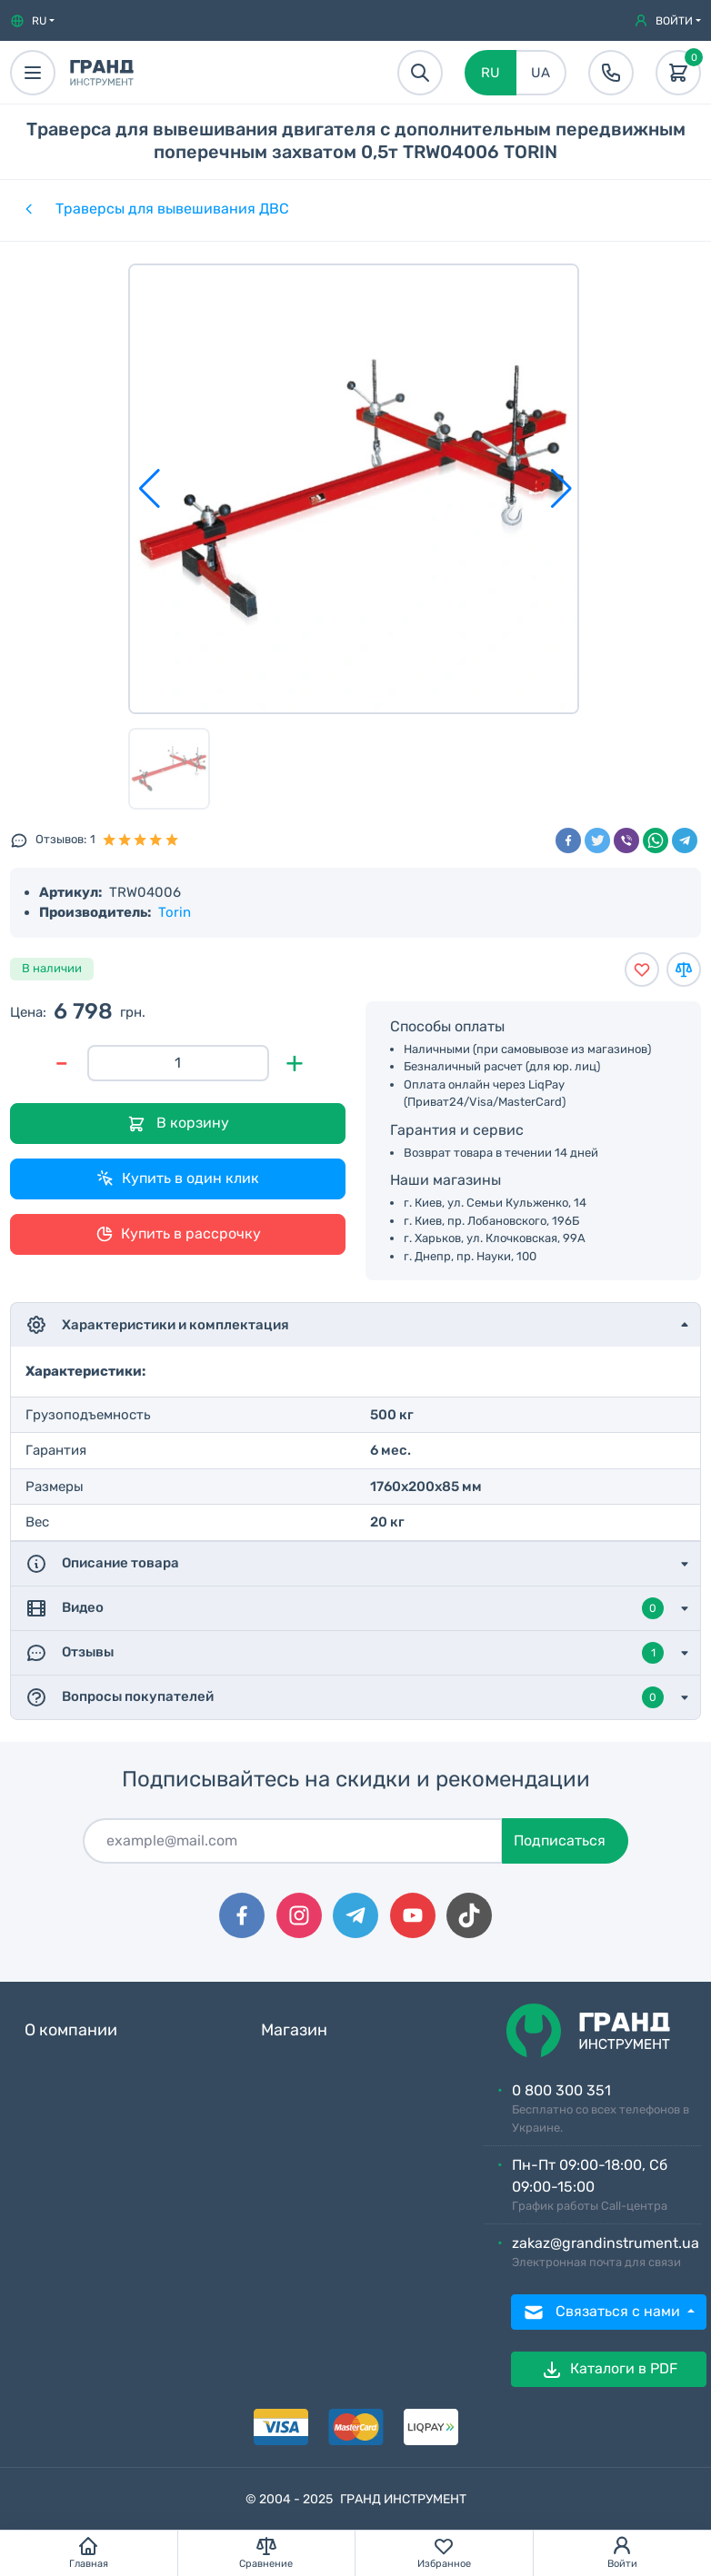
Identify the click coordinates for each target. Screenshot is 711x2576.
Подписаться (560, 1840)
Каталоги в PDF (609, 2370)
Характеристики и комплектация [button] (157, 1325)
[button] (32, 21)
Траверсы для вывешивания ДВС (172, 208)
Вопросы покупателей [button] (344, 1697)
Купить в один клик (177, 1178)
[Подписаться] (293, 1841)
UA (540, 73)
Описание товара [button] (102, 1564)
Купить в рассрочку (178, 1234)
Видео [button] (344, 1608)
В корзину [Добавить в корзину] (178, 1123)
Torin (174, 912)
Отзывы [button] (344, 1653)
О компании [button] (71, 2030)
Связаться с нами (603, 2312)
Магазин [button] (294, 2030)
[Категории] (27, 209)
